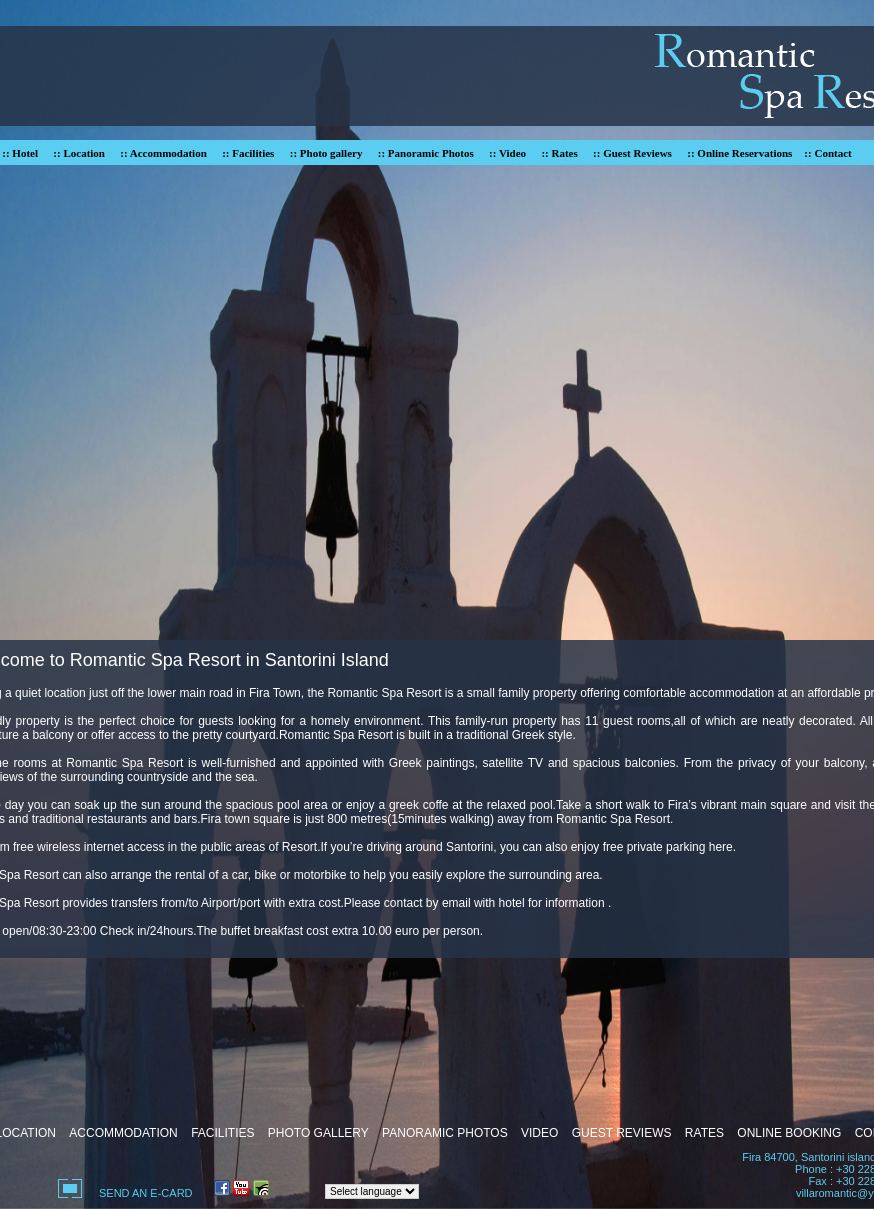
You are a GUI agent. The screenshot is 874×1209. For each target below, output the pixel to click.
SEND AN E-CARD (146, 1193)
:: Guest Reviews (632, 153)
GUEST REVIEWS (622, 1133)
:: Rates (559, 153)
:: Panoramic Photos (426, 153)
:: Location (79, 153)
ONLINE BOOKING (789, 1133)
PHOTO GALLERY (318, 1133)
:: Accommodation (163, 153)
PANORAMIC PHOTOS (445, 1133)
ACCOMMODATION (123, 1133)
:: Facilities (248, 153)
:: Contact (827, 153)
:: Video (507, 153)
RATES (704, 1133)
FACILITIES (222, 1133)
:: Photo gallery (326, 153)
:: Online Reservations (739, 153)
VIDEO (539, 1133)
